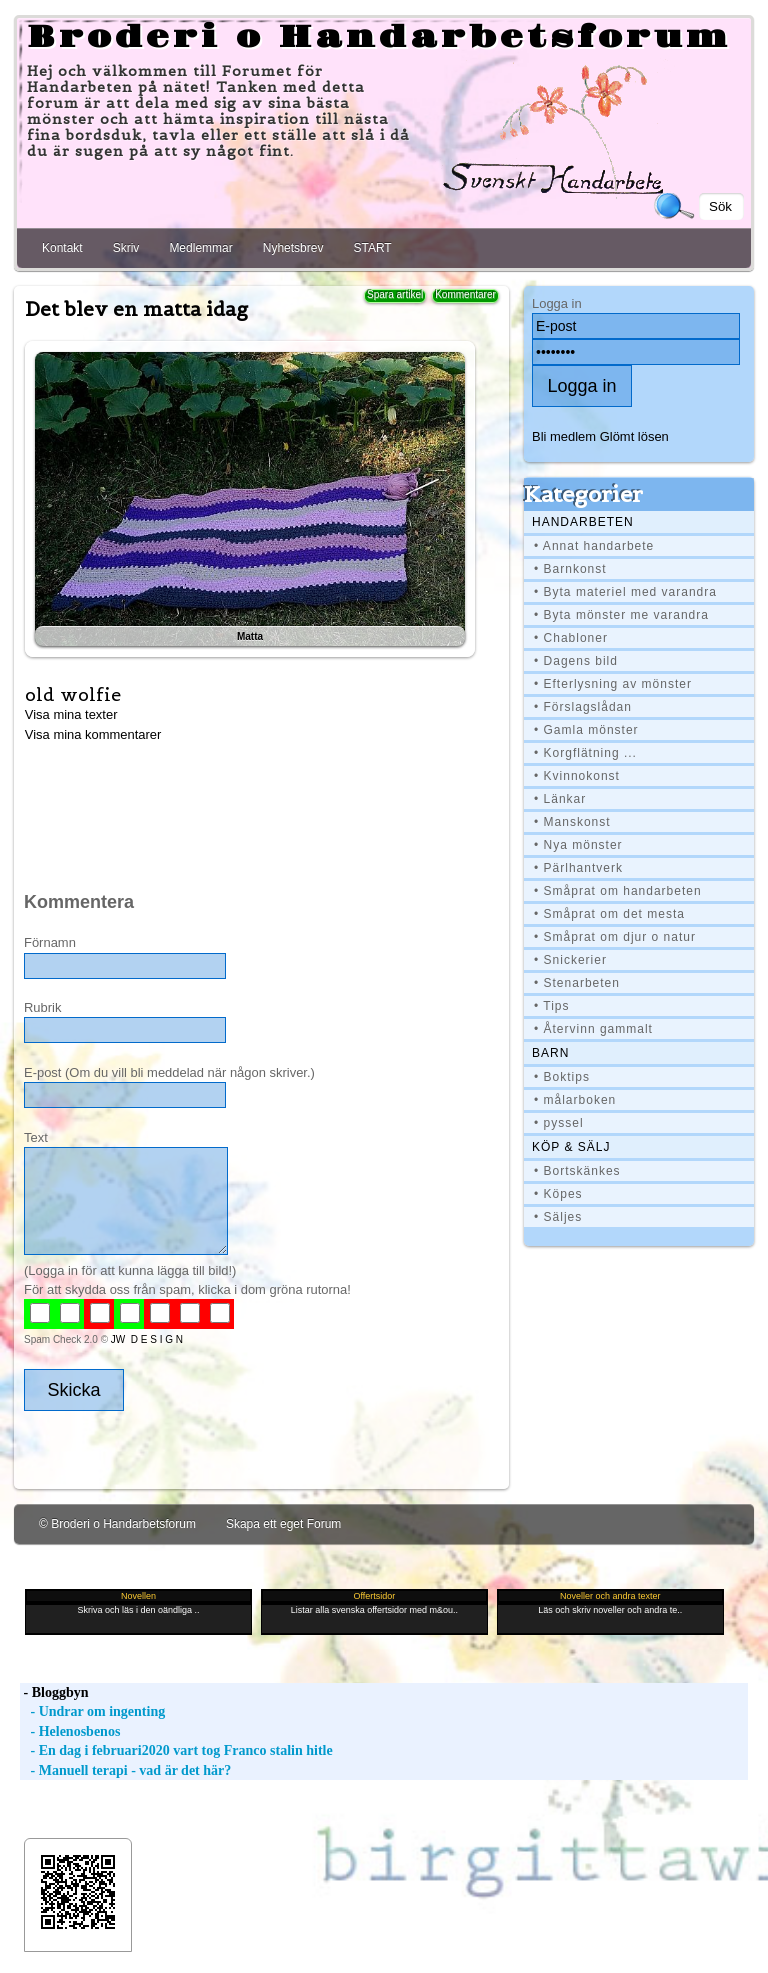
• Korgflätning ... (585, 753)
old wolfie (73, 694)
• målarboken (575, 1100)
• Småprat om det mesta (609, 914)
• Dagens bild (576, 661)
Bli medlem (564, 436)
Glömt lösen (634, 436)
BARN (550, 1053)
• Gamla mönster (586, 730)
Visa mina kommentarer (93, 734)
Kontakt (62, 248)
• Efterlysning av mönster (613, 684)
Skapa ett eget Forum (283, 1524)
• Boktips (562, 1077)
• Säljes (558, 1217)
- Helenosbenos (70, 1731)
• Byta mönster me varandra (621, 615)
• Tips (552, 1006)
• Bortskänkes (577, 1171)
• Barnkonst (570, 569)
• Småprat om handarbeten (618, 891)
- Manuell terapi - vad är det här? (125, 1770)
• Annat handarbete (594, 546)
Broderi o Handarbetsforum (379, 38)
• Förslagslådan (583, 707)
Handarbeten (583, 522)
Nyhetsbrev (293, 248)
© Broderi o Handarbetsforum (117, 1524)
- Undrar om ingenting (92, 1711)
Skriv (126, 248)
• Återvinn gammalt (593, 1029)
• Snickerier (570, 960)
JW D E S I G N (147, 1339)
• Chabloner (571, 638)
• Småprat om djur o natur (615, 937)
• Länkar (560, 799)
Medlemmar (200, 248)
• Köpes (558, 1194)
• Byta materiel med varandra (625, 592)
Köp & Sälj (571, 1147)
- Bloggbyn (54, 1692)
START (372, 248)
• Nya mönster (578, 845)
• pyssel (559, 1123)
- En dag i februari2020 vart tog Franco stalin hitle (176, 1750)
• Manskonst (572, 822)
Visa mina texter (71, 714)
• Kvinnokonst (577, 776)
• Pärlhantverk (578, 868)
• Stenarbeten (577, 983)
